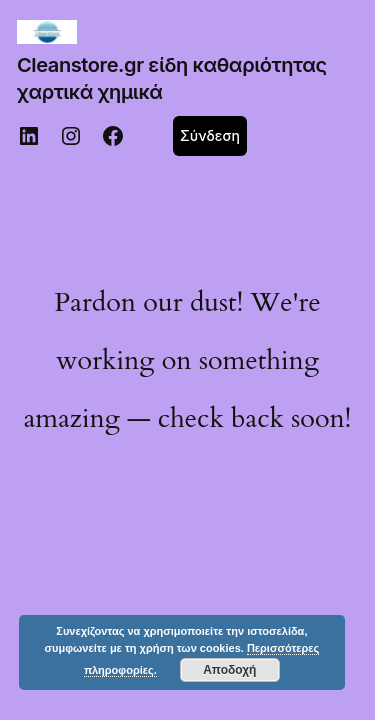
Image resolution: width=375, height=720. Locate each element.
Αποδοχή (229, 670)
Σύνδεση (210, 135)
